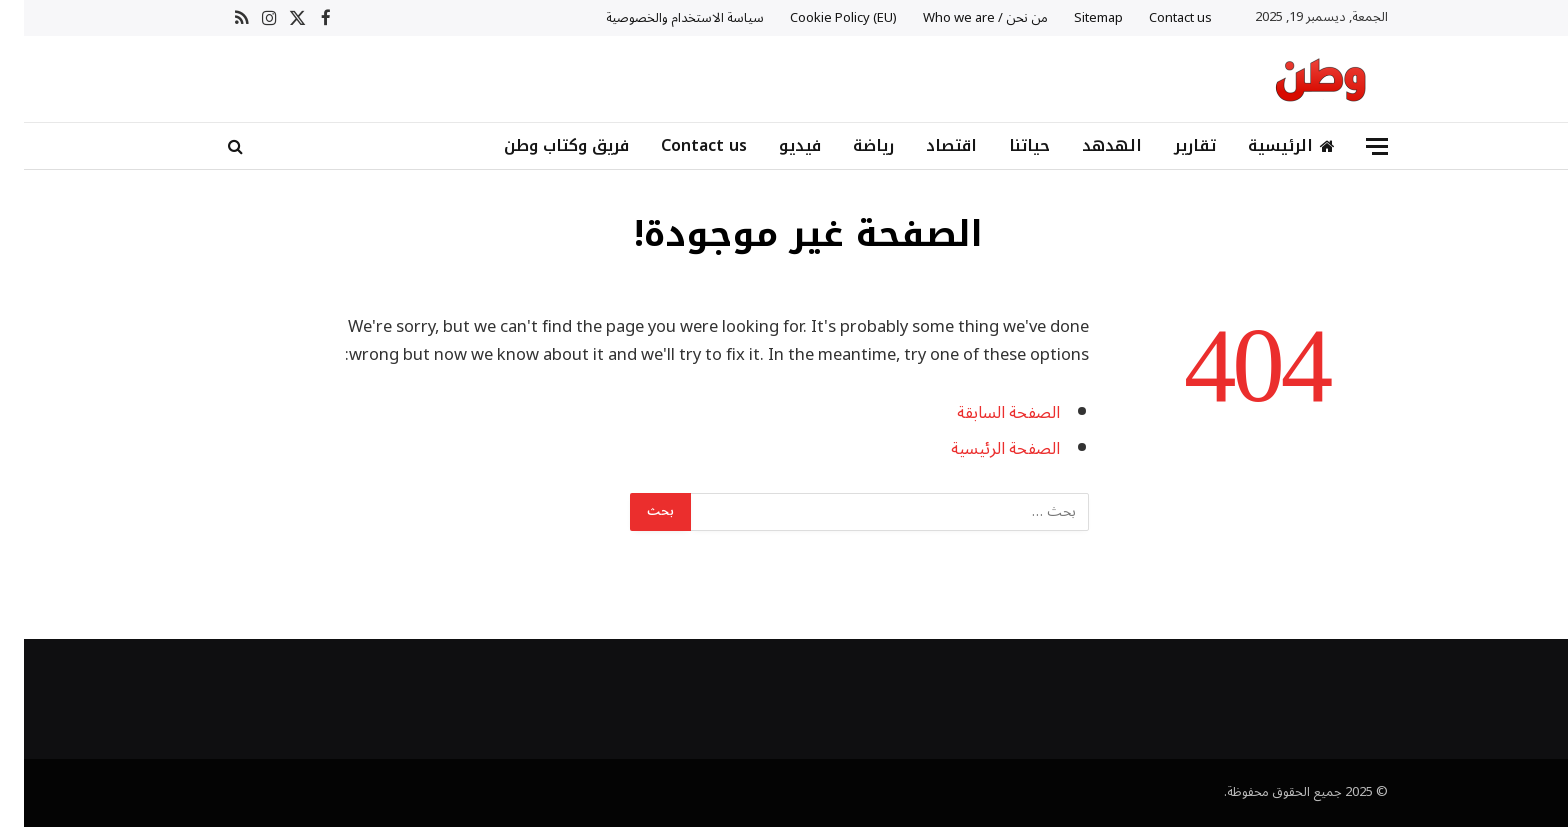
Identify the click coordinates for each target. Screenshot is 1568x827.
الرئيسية (1267, 145)
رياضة (849, 145)
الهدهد (1088, 145)
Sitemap (1074, 18)
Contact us (1156, 18)
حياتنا (1005, 145)
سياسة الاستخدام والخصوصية (661, 18)
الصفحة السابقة (984, 412)
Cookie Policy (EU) (819, 18)
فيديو (776, 145)
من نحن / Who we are (961, 18)
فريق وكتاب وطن (542, 145)
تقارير (1171, 145)
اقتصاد (927, 145)
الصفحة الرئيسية (981, 448)
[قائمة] (1353, 146)
